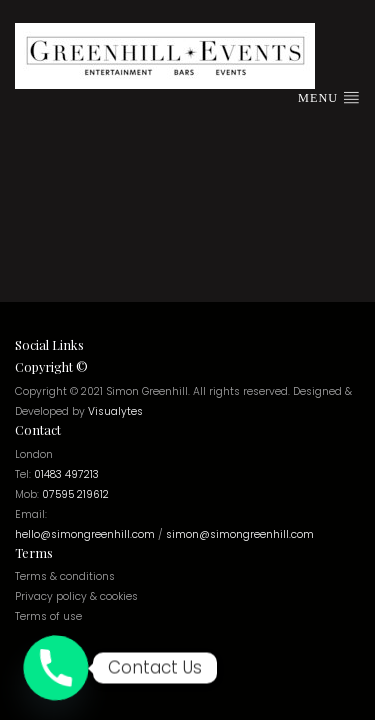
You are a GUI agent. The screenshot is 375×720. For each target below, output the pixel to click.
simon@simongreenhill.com (240, 534)
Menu (329, 97)
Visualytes (115, 411)
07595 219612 (75, 494)
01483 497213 (66, 474)
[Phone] (56, 668)
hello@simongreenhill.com (85, 534)
